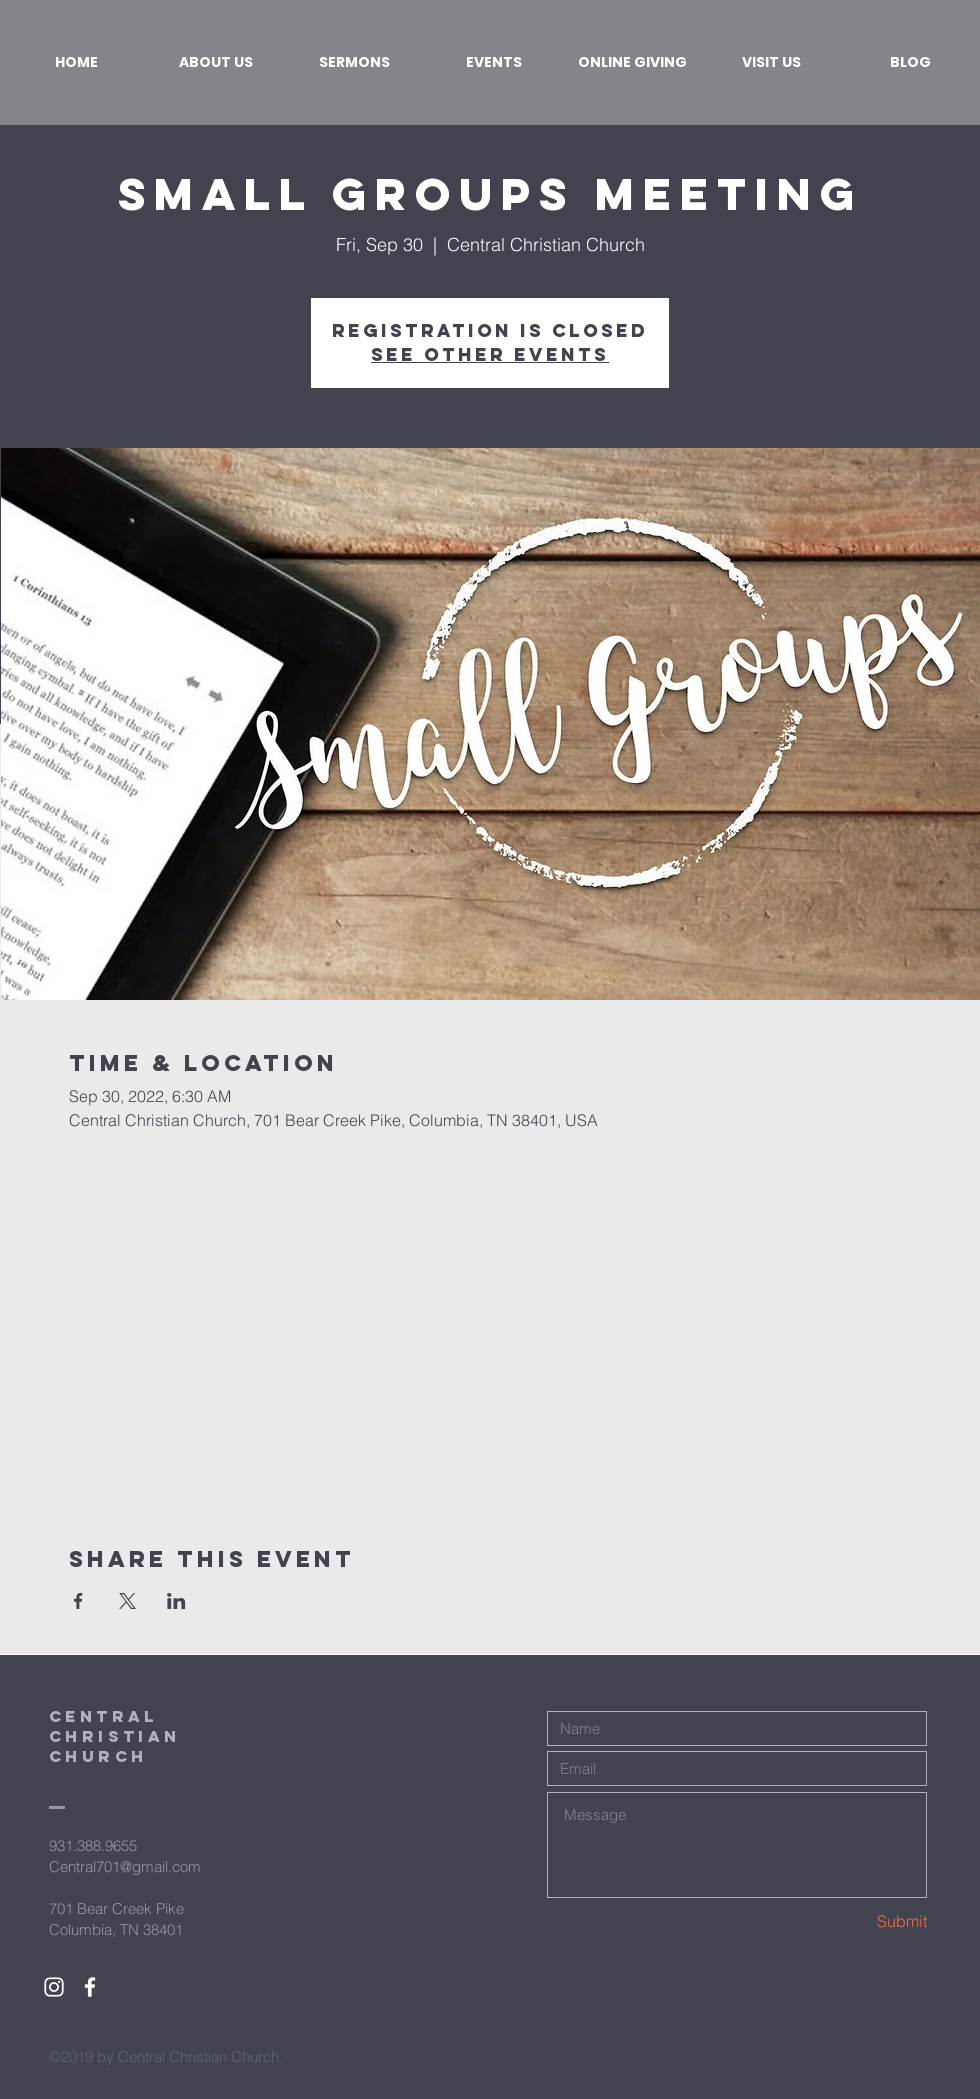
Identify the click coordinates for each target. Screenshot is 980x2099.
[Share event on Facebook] (78, 1601)
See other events (490, 354)
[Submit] (856, 1921)
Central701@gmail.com (125, 1866)
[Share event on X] (127, 1601)
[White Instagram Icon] (54, 1987)
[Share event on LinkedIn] (176, 1601)
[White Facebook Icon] (90, 1987)
